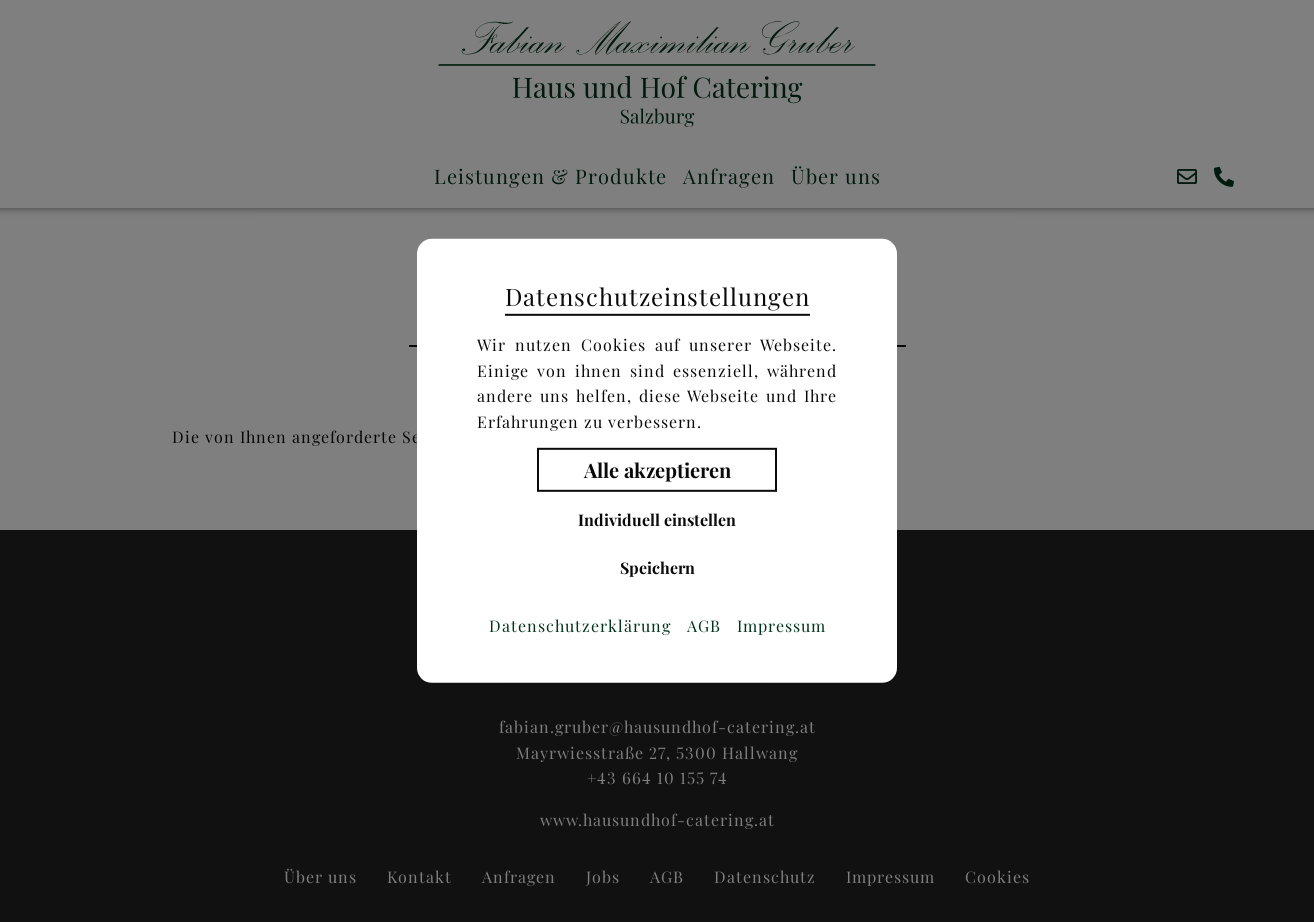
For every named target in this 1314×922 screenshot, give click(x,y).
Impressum (781, 626)
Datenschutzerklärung (580, 626)
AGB (704, 626)
